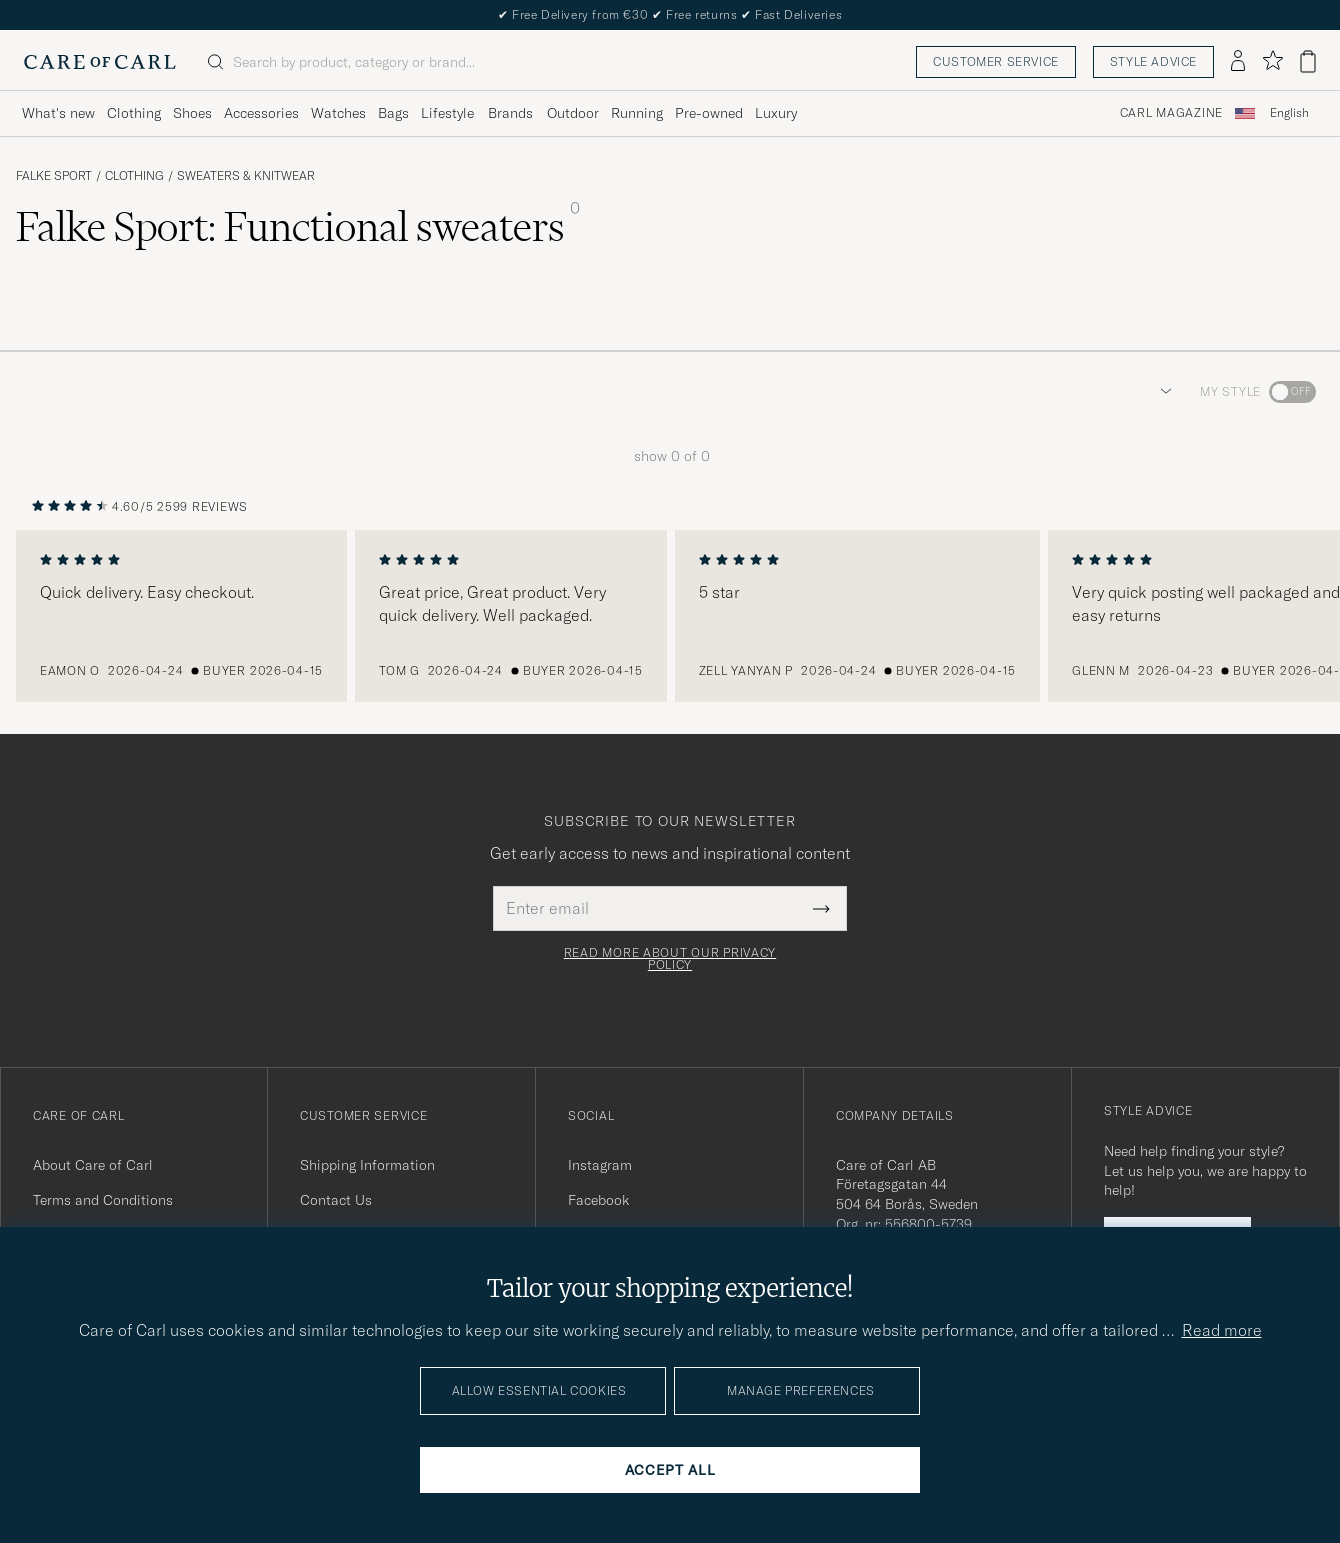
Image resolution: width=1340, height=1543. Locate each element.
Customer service (996, 61)
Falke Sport (54, 176)
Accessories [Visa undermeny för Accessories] (261, 113)
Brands (510, 113)
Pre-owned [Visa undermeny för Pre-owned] (709, 113)
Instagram (600, 1165)
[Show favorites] (1272, 61)
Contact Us (336, 1200)
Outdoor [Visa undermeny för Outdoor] (573, 113)
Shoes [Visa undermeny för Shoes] (192, 113)
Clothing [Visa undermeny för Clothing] (134, 113)
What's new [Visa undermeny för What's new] (58, 113)
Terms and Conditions (103, 1200)
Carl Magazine (1171, 113)
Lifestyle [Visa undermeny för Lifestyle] (447, 113)
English (1289, 113)
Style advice (1153, 61)
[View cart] (1308, 61)
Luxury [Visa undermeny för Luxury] (776, 113)
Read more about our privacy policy (670, 959)
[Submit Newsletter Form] (821, 908)
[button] (1162, 392)
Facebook (598, 1200)
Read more (1222, 1330)
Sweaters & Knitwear (246, 176)
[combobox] (1289, 113)
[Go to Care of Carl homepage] (100, 62)
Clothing (134, 176)
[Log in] (1238, 62)
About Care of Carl (93, 1165)
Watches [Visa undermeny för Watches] (338, 113)
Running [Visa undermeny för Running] (637, 113)
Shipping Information (367, 1165)
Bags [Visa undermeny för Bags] (393, 113)
